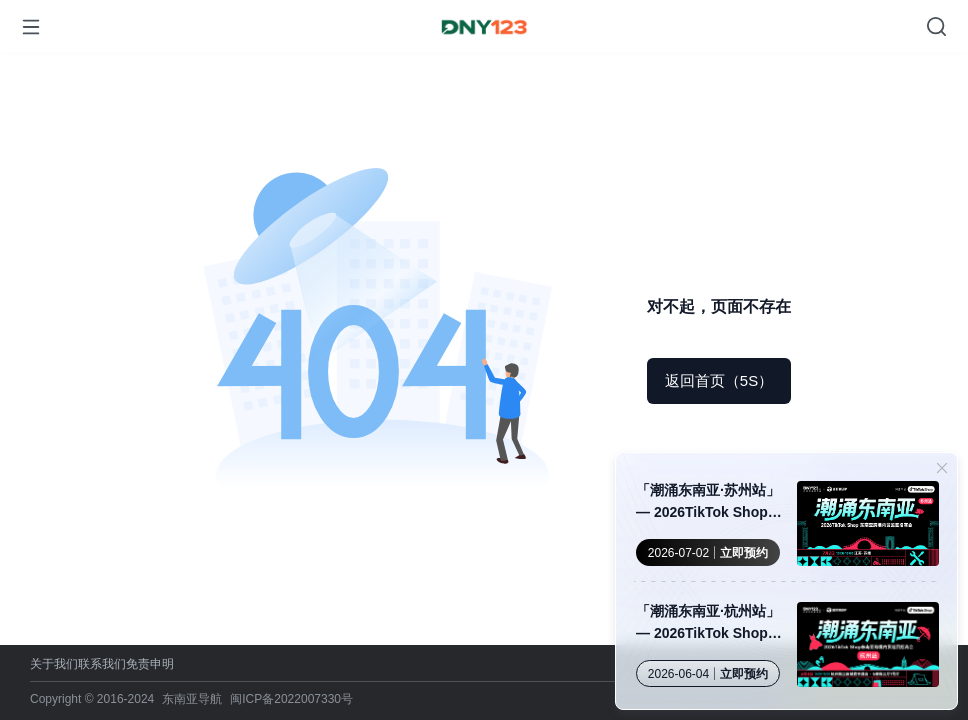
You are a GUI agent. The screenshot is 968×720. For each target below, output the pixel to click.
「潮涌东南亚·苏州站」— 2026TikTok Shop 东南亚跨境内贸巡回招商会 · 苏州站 (708, 502)
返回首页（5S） (719, 380)
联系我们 (102, 664)
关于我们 (54, 664)
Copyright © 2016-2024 (92, 699)
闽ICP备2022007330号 (291, 699)
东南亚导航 (192, 699)
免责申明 (150, 664)
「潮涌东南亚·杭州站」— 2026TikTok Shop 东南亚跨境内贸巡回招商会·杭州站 (708, 623)
